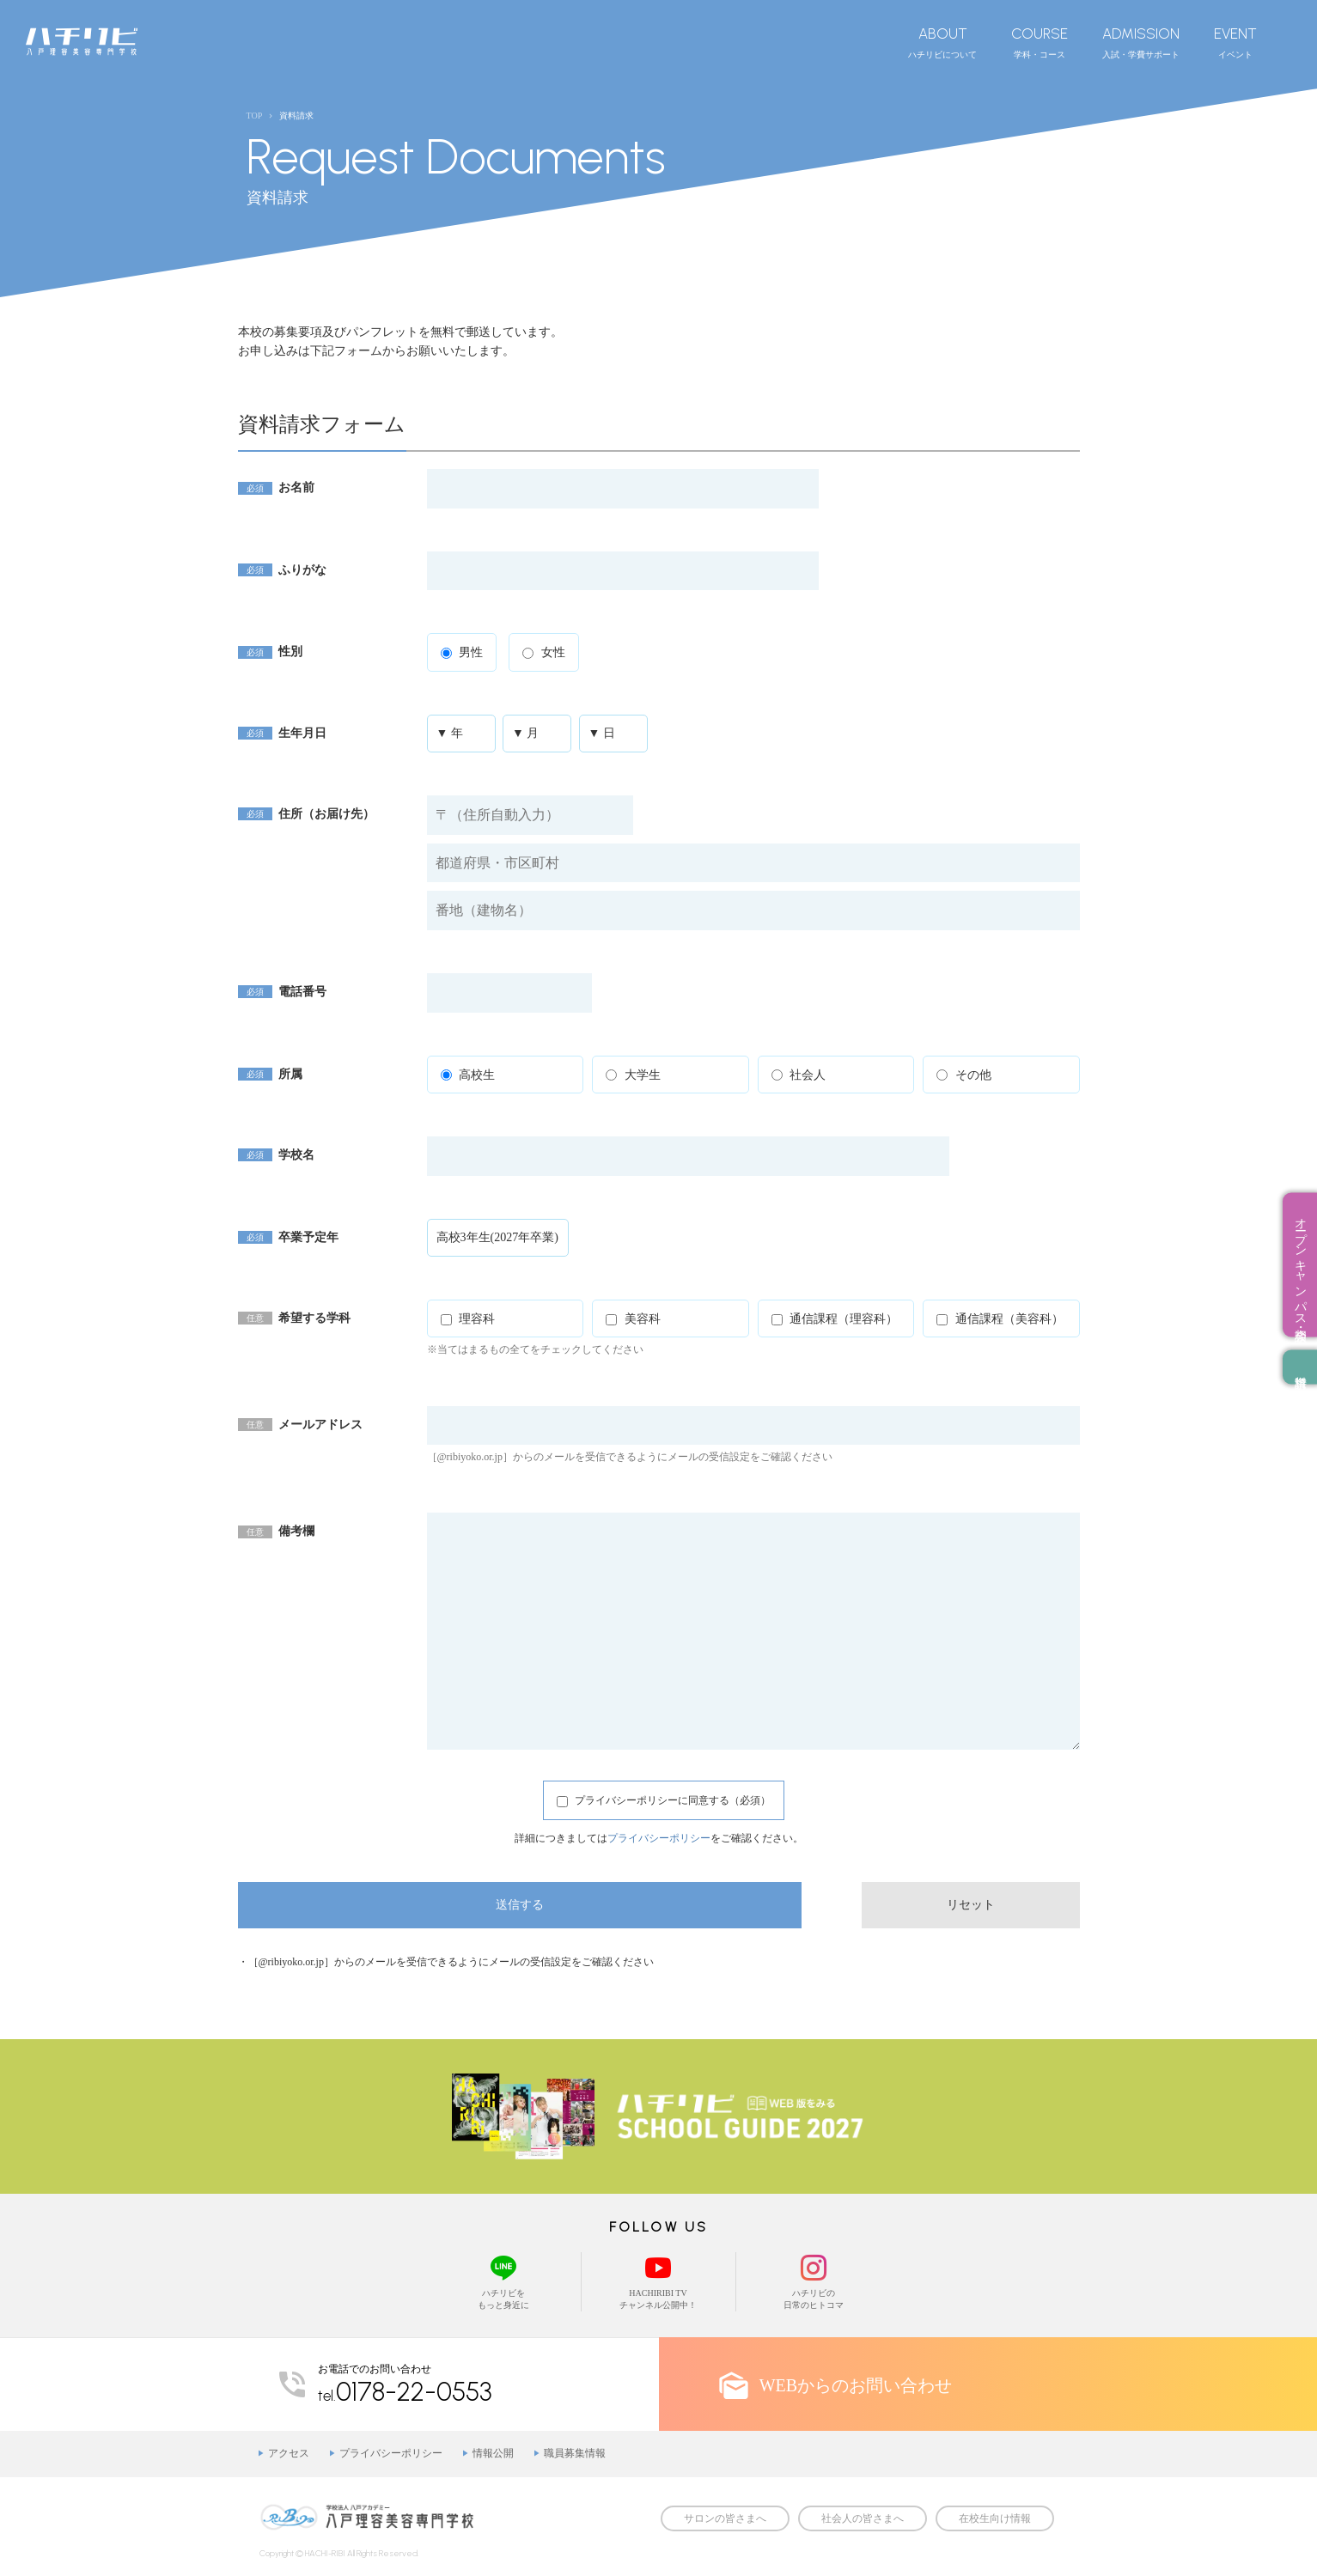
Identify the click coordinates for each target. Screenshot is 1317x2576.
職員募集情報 (575, 2453)
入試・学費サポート (1141, 42)
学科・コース (1039, 42)
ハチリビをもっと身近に (504, 2281)
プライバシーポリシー (658, 1838)
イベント (1235, 42)
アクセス (288, 2453)
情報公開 (493, 2453)
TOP (255, 115)
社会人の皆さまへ (862, 2518)
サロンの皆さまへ (725, 2518)
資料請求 (1300, 1366)
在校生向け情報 (995, 2518)
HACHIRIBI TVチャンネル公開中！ (658, 2281)
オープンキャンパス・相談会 (1300, 1264)
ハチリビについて (942, 42)
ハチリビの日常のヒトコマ (813, 2281)
